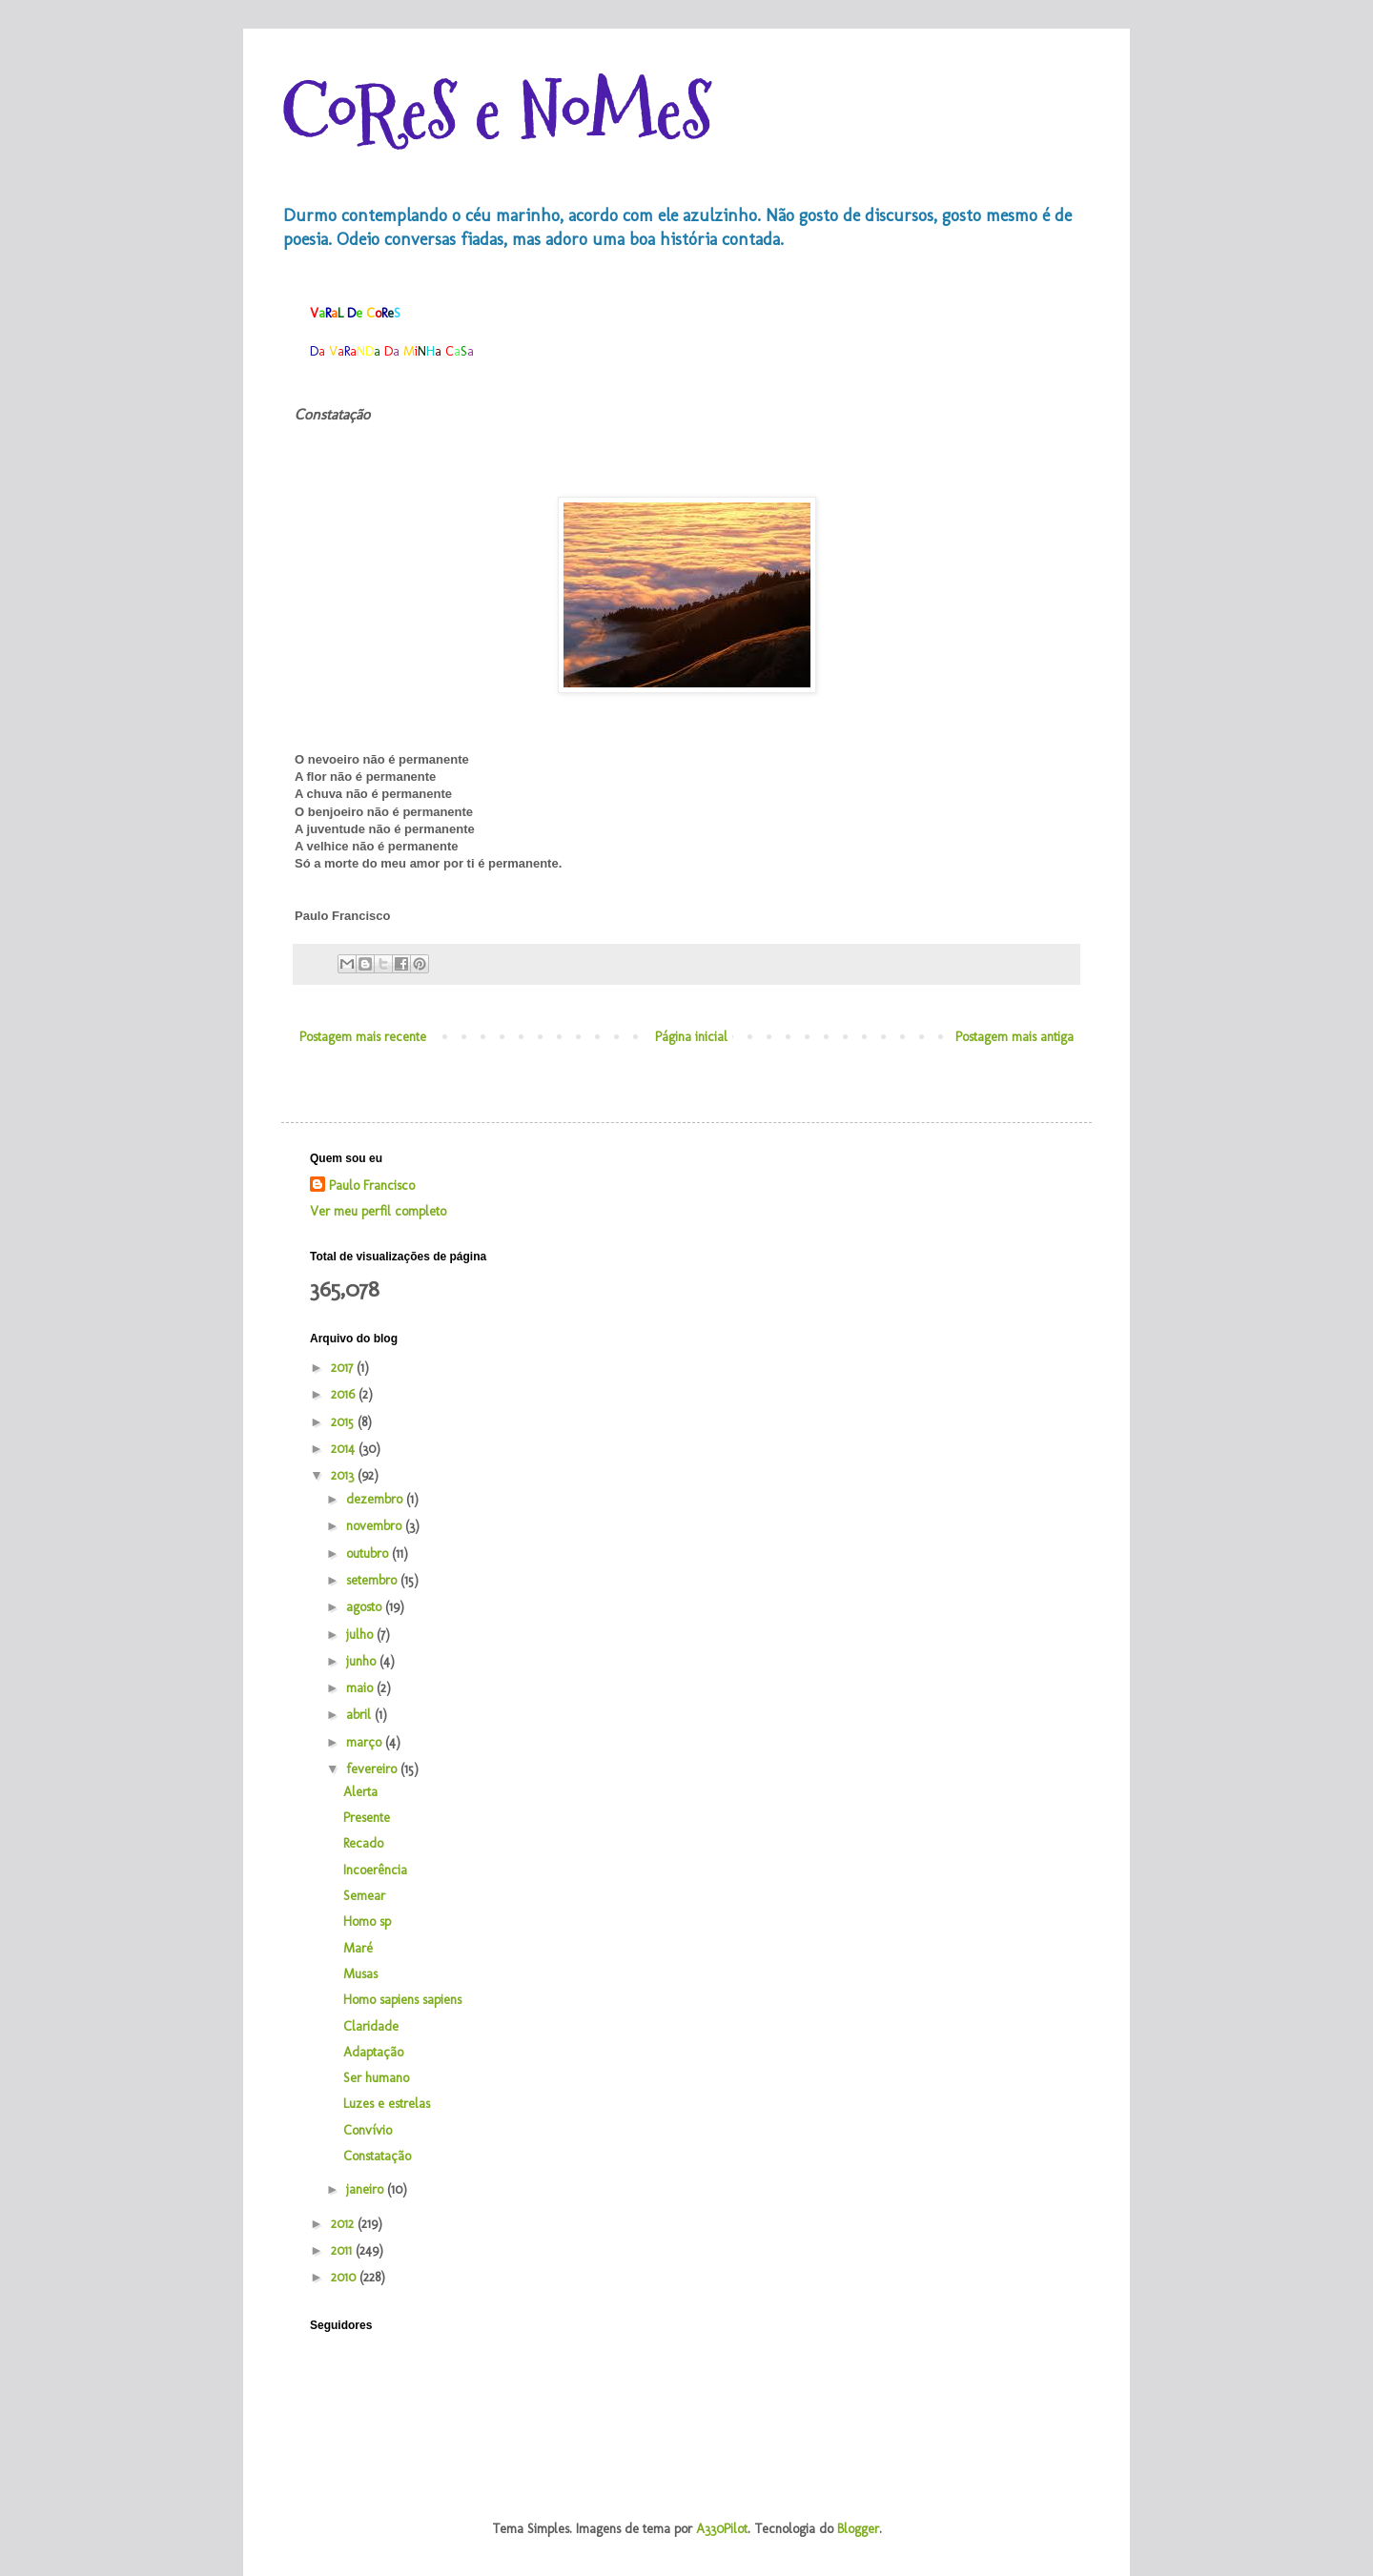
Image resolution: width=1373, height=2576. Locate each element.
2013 (344, 1475)
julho (361, 1634)
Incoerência (375, 1870)
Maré (358, 1948)
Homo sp (367, 1921)
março (365, 1742)
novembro (375, 1526)
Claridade (371, 2026)
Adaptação (373, 2052)
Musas (360, 1974)
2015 (344, 1422)
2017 (344, 1368)
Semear (364, 1896)
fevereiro (373, 1769)
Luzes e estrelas (386, 2104)
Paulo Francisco (372, 1185)
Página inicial (691, 1037)
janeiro (366, 2189)
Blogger (858, 2529)
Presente (366, 1817)
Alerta (360, 1792)
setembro (373, 1580)
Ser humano (376, 2078)
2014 (345, 1449)
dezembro (376, 1499)
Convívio (367, 2130)
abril (360, 1715)
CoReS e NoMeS (496, 112)
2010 (345, 2277)
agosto (365, 1607)
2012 (344, 2224)
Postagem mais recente (362, 1037)
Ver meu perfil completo (378, 1211)
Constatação (377, 2156)
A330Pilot (722, 2529)
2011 (343, 2250)
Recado (363, 1843)
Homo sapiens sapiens (402, 2000)
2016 (345, 1394)
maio (361, 1688)
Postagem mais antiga (1014, 1037)
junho (362, 1661)
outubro (369, 1553)
